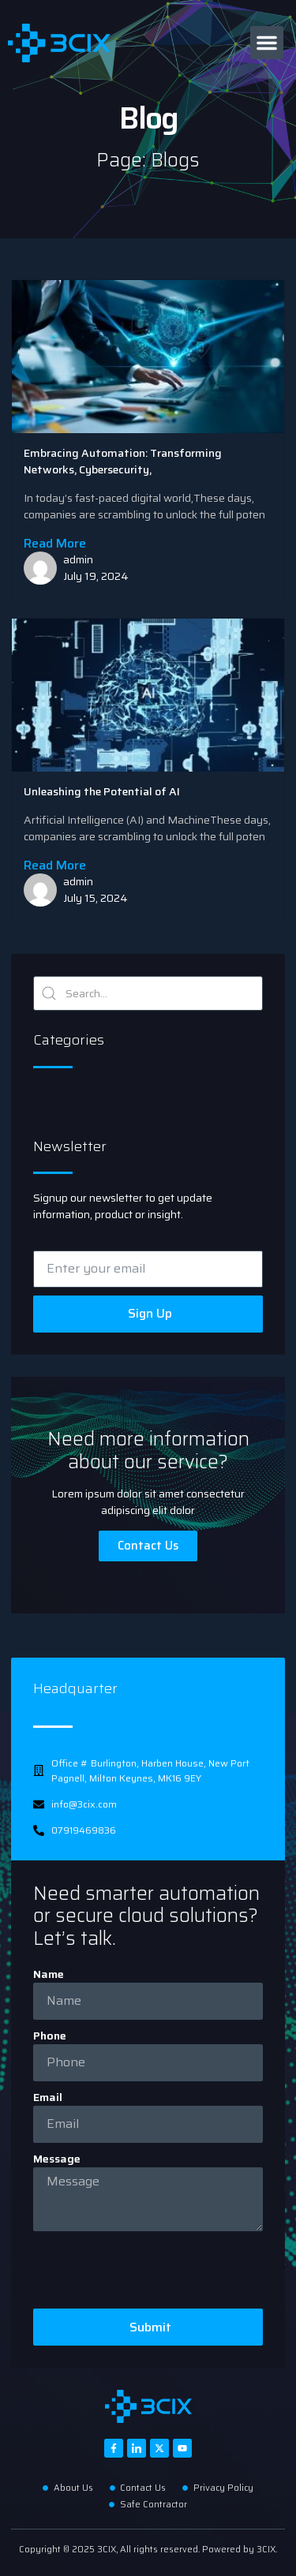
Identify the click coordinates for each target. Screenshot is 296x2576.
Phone (49, 2036)
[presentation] (153, 2270)
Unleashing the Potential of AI (102, 791)
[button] (266, 42)
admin (78, 559)
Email (47, 2097)
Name (48, 1974)
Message (57, 2159)
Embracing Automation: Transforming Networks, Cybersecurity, (123, 461)
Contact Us (148, 1545)
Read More (55, 543)
